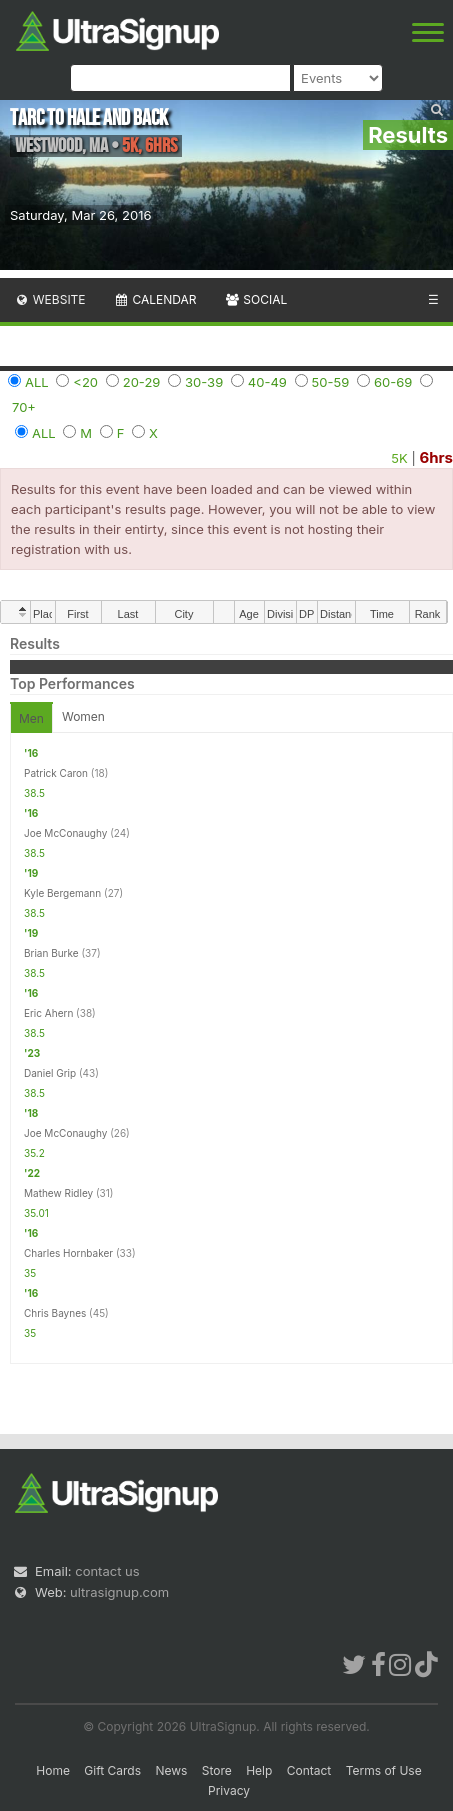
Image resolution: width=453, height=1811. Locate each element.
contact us (107, 1571)
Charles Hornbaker (68, 1253)
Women (83, 716)
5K (399, 458)
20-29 (142, 382)
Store (217, 1770)
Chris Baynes (55, 1313)
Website (50, 299)
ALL (37, 382)
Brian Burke (51, 953)
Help (259, 1770)
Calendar (155, 299)
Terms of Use (384, 1770)
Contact (309, 1770)
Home (53, 1770)
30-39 (204, 382)
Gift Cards (112, 1770)
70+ (24, 407)
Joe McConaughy (65, 833)
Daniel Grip (50, 1073)
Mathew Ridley (58, 1193)
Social (255, 299)
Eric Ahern (48, 1013)
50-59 (331, 382)
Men (31, 718)
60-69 (393, 382)
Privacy (229, 1790)
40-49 (267, 382)
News (171, 1770)
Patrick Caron (56, 773)
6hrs (436, 457)
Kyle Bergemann (62, 893)
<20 (85, 382)
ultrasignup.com (119, 1592)
